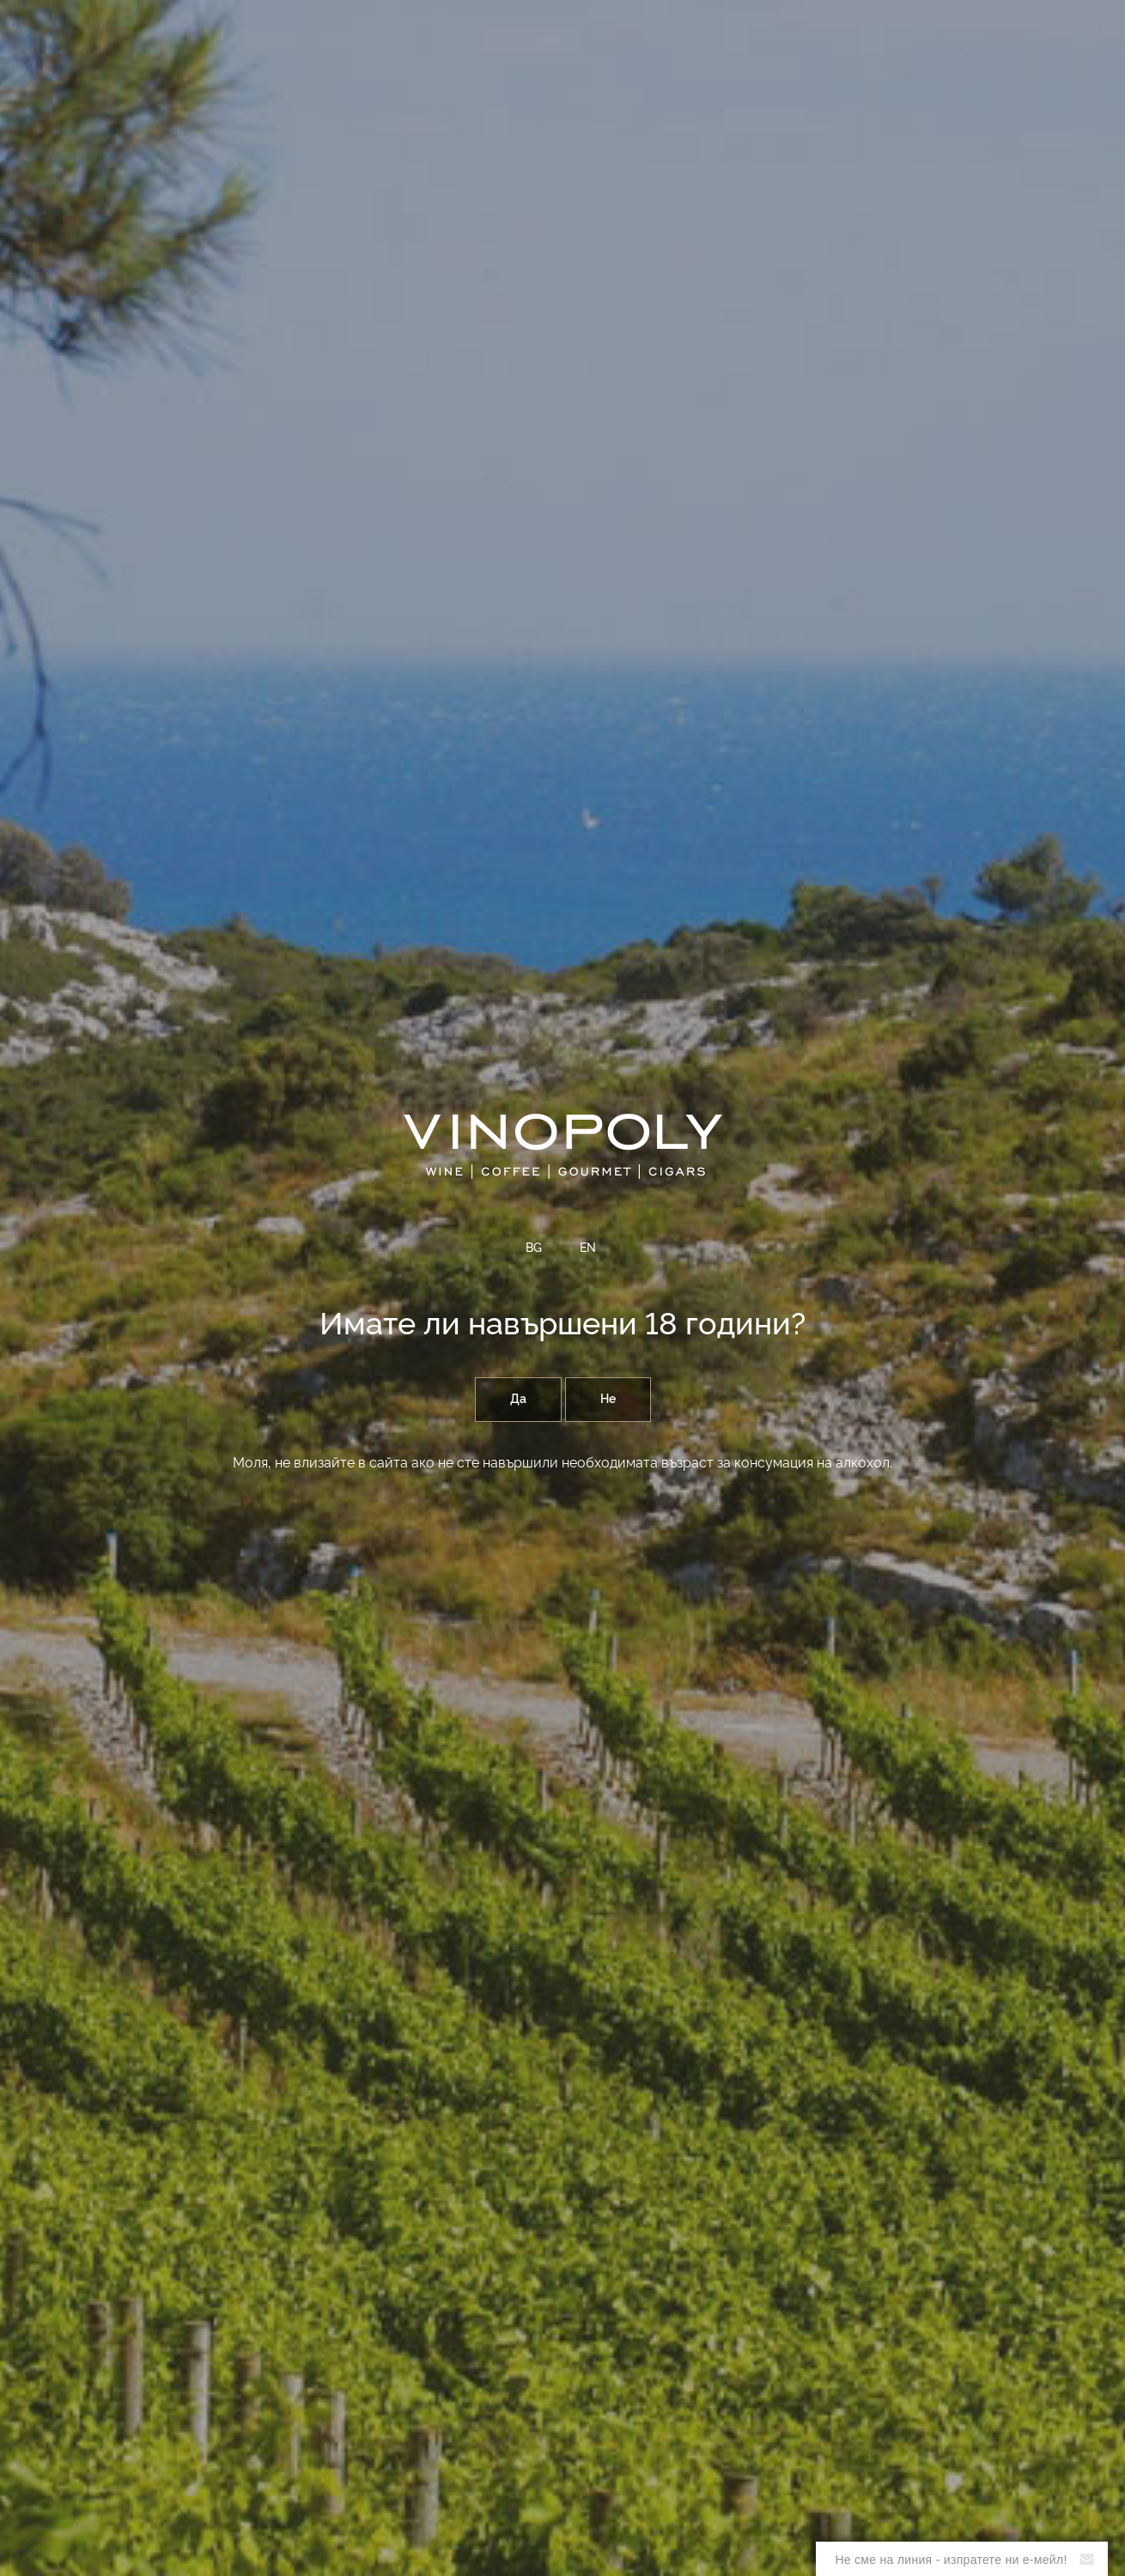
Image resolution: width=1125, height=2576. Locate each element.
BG (534, 1248)
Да (518, 1400)
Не (608, 1400)
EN (588, 1248)
